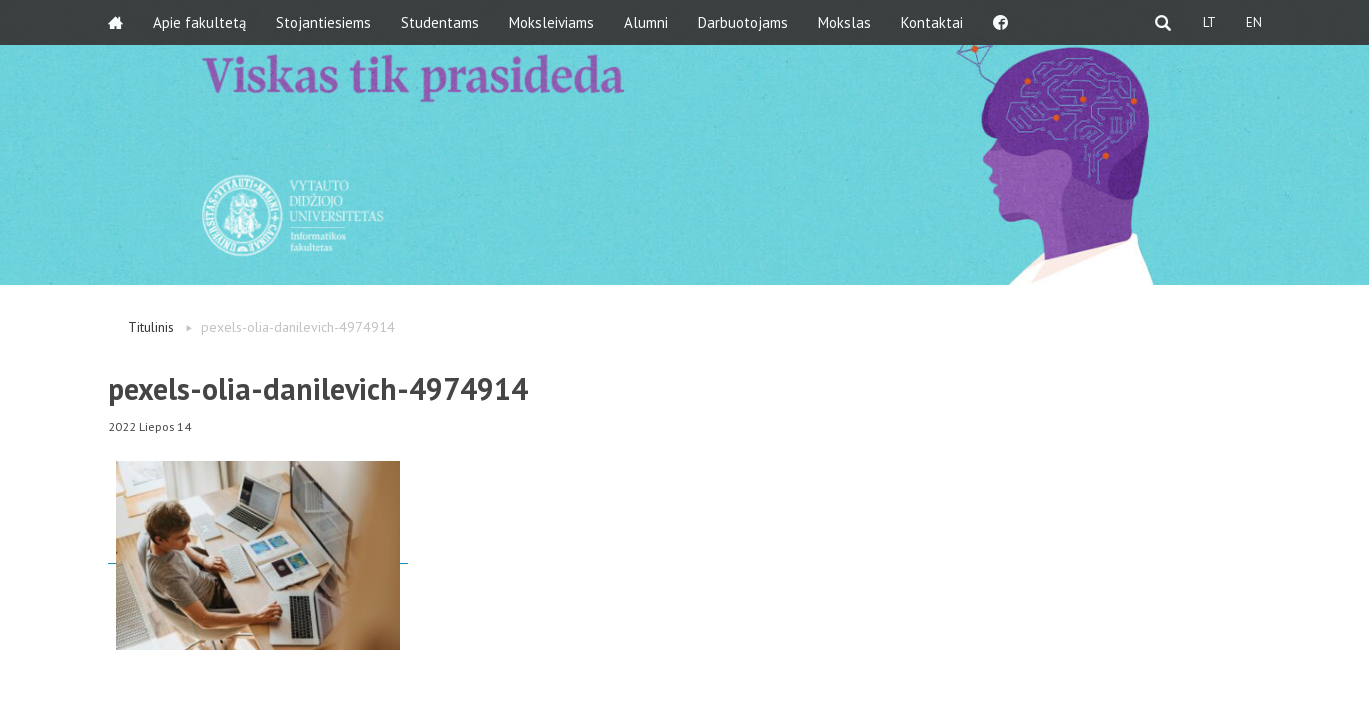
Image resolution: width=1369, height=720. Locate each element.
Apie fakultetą (199, 22)
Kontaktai (932, 22)
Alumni (646, 22)
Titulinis (151, 327)
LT (1209, 22)
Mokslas (844, 22)
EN (1254, 22)
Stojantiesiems (323, 22)
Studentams (440, 22)
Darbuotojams (743, 22)
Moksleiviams (551, 22)
